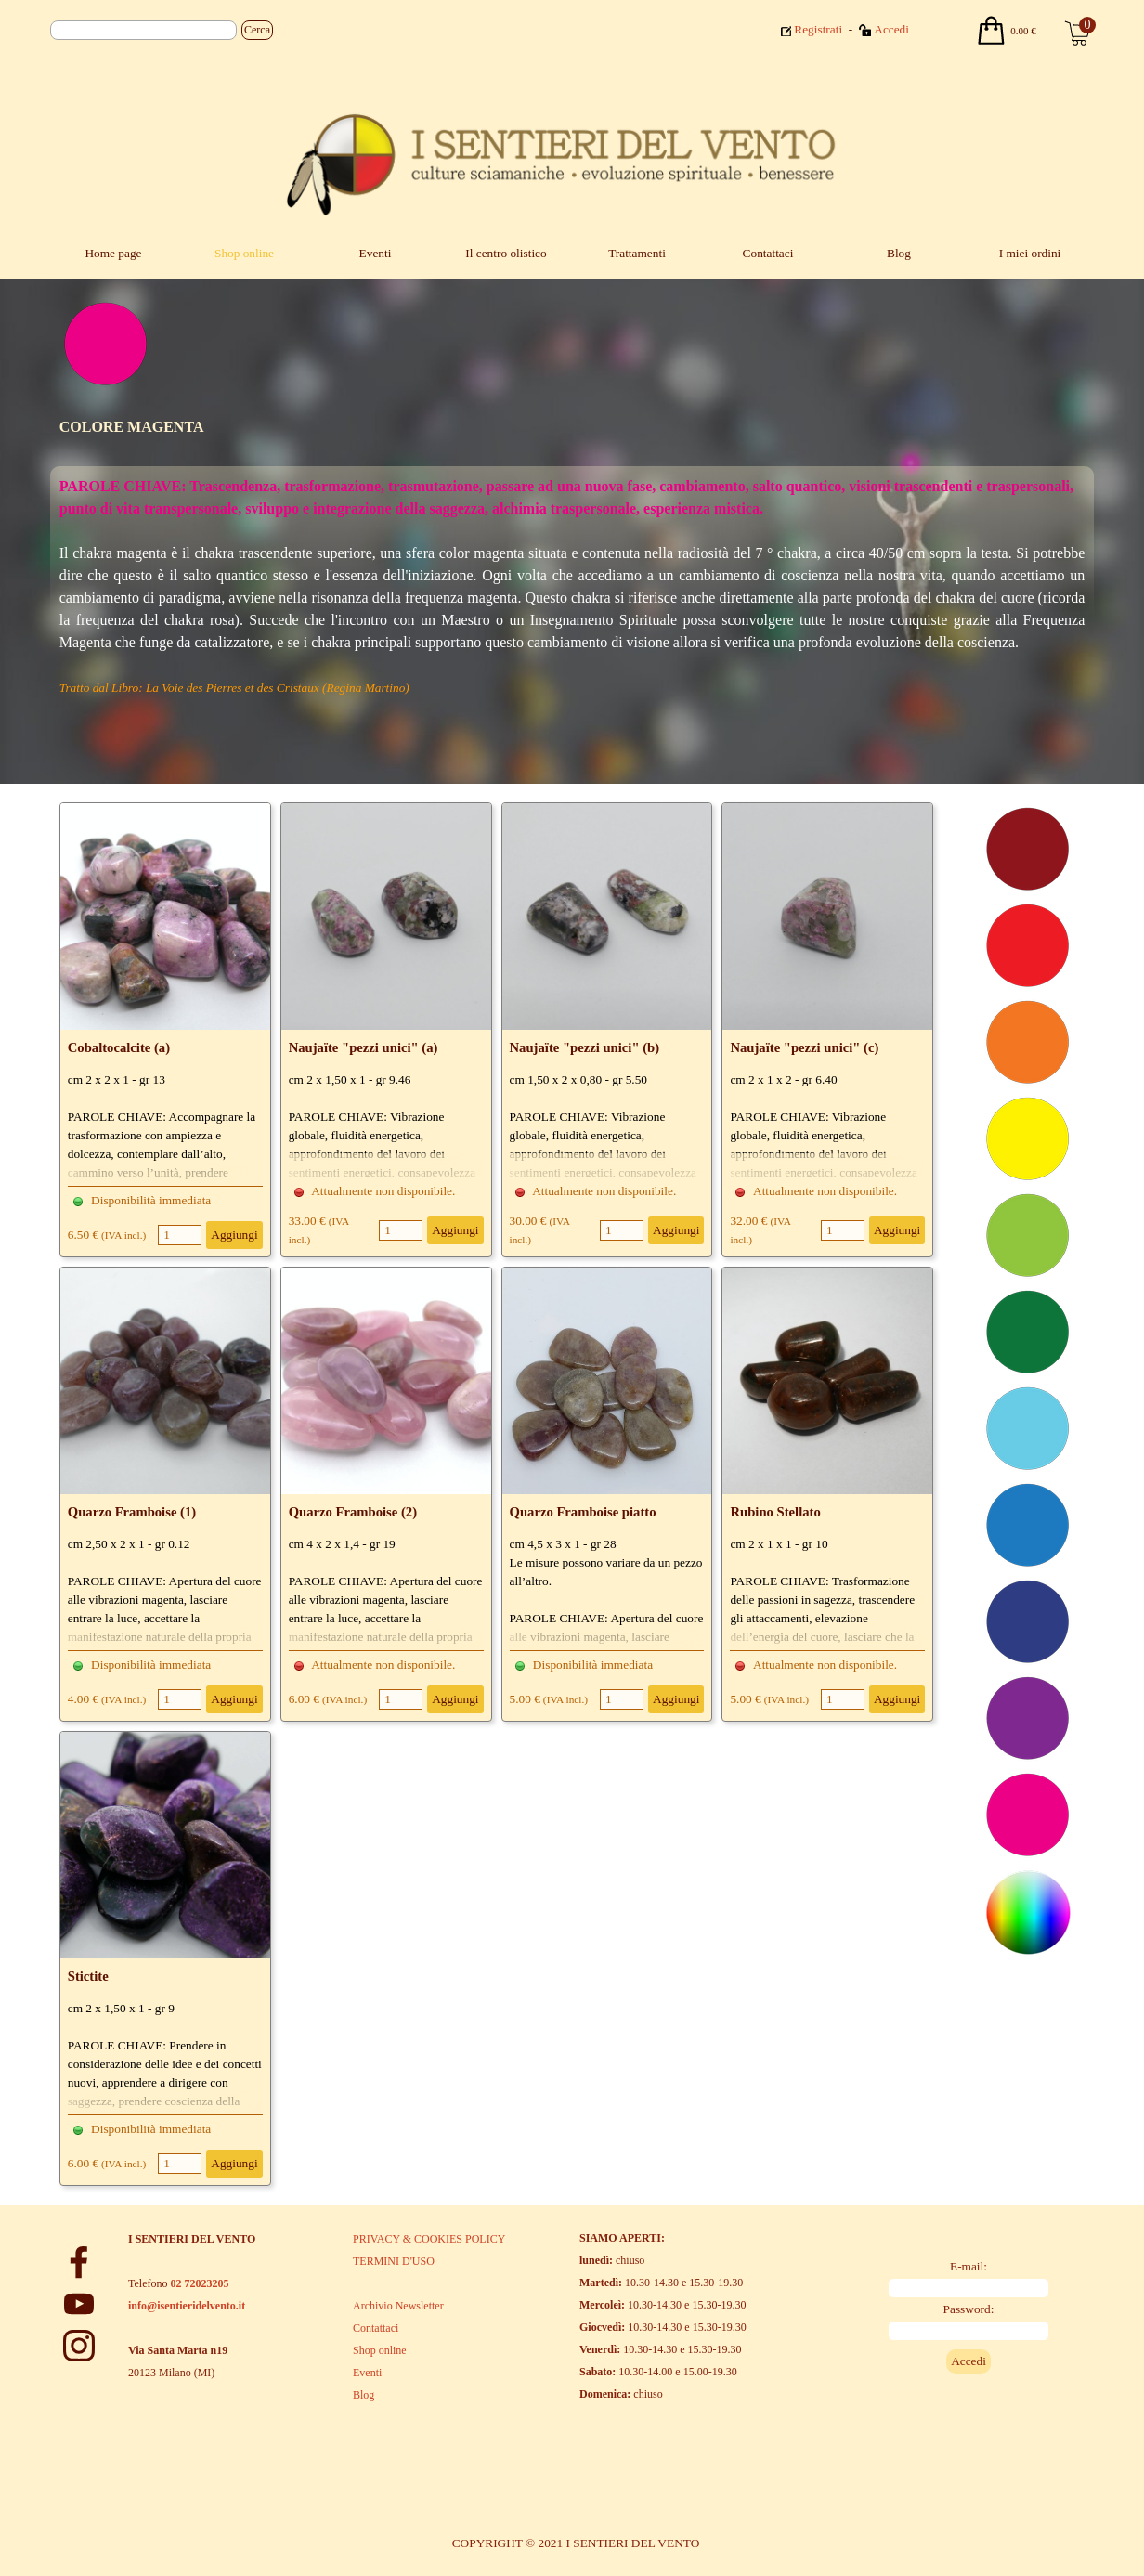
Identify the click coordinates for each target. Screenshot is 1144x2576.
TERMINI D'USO (394, 2261)
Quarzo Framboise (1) (132, 1511)
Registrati (818, 29)
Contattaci (768, 253)
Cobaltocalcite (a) (119, 1047)
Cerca (257, 29)
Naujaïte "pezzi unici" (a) (363, 1047)
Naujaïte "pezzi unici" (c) (804, 1047)
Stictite (88, 1976)
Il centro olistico (505, 253)
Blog (899, 253)
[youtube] (79, 2303)
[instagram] (79, 2345)
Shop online (244, 253)
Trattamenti (637, 253)
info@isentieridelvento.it (186, 2305)
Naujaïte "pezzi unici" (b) (585, 1047)
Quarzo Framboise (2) (353, 1511)
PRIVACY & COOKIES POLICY (429, 2238)
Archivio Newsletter (398, 2305)
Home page (112, 253)
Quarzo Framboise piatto (583, 1511)
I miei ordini (1030, 253)
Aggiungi (234, 1235)
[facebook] (79, 2262)
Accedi (891, 29)
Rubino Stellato (775, 1511)
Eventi (375, 253)
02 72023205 (199, 2283)
